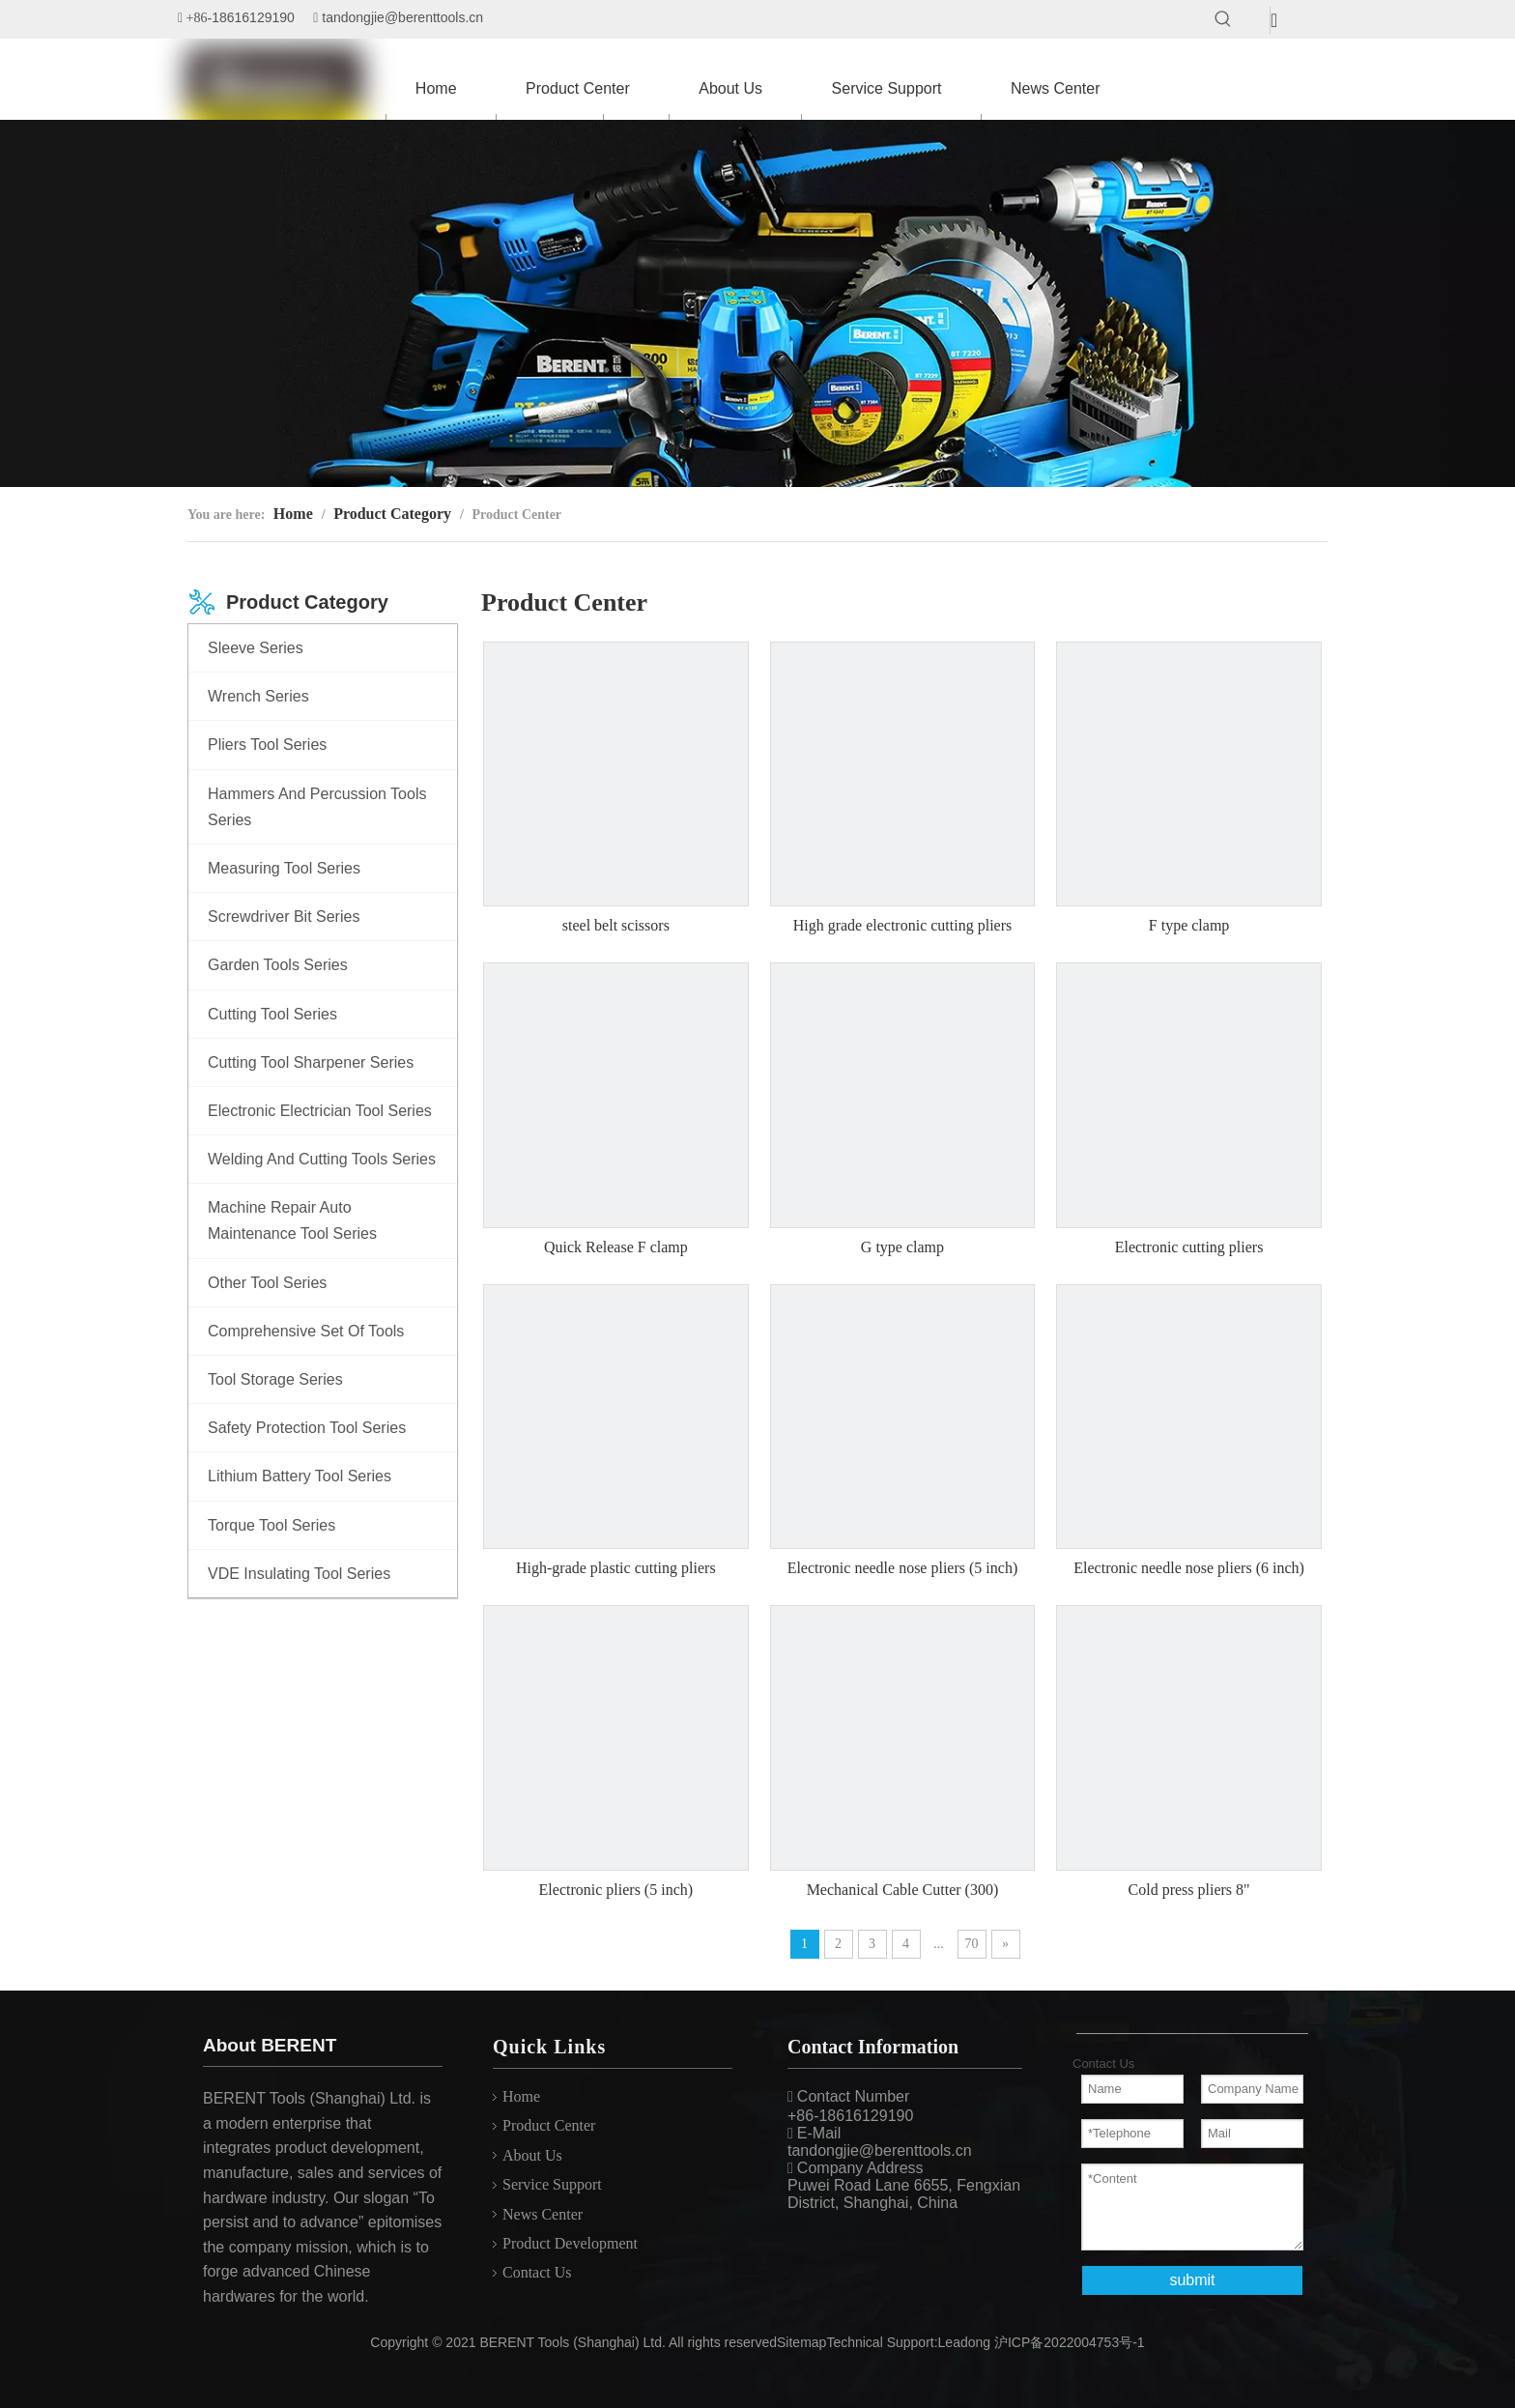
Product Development (570, 2243)
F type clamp (1189, 925)
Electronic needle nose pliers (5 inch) (902, 1568)
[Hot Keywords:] (1223, 19)
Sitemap (801, 2342)
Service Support (552, 2184)
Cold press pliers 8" (1189, 1889)
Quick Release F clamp (616, 1247)
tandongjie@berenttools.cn (402, 17)
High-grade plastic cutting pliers (616, 1568)
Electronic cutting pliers (1189, 1247)
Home (521, 2096)
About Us (532, 2155)
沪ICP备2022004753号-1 (1069, 2342)
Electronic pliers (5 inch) (616, 1889)
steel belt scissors (616, 925)
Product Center (548, 2125)
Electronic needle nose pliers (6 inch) (1188, 1568)
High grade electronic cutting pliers (903, 925)
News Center (542, 2214)
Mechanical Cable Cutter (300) (903, 1889)
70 (972, 1943)
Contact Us (537, 2272)
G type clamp (902, 1247)
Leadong (964, 2342)
